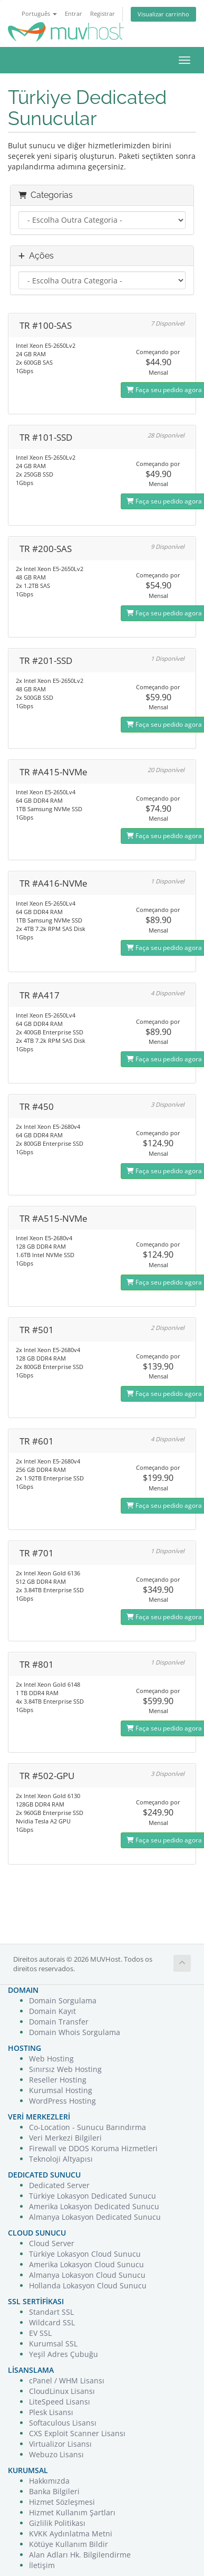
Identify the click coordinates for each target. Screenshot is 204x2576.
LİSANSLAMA (31, 2370)
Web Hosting (51, 2059)
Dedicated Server (59, 2185)
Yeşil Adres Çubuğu (63, 2354)
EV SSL (40, 2333)
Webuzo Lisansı (56, 2454)
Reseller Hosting (57, 2080)
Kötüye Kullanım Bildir (68, 2544)
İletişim (42, 2565)
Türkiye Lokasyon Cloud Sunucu (85, 2254)
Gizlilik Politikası (57, 2523)
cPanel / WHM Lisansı (66, 2380)
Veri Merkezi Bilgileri (65, 2138)
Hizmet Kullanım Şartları (72, 2512)
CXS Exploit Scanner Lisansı (77, 2433)
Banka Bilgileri (54, 2491)
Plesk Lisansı (51, 2412)
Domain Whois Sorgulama (74, 2032)
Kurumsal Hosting (60, 2090)
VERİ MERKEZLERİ (39, 2117)
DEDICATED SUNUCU (44, 2175)
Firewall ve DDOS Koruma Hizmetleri (93, 2148)
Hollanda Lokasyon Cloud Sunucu (88, 2285)
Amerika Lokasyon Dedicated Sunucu (94, 2206)
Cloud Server (51, 2243)
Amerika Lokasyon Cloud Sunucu (86, 2264)
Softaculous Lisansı (62, 2423)
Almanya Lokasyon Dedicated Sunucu (95, 2217)
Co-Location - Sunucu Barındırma (87, 2127)
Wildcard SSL (52, 2322)
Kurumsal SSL (53, 2344)
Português (39, 13)
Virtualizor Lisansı (60, 2444)
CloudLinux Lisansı (62, 2391)
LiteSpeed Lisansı (59, 2402)
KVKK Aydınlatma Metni (70, 2534)
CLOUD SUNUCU (37, 2233)
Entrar (73, 13)
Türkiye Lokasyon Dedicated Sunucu (92, 2196)
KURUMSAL (28, 2470)
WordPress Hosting (62, 2101)
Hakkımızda (49, 2481)
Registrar (102, 13)
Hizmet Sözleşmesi (62, 2502)
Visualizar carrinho (163, 14)
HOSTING (24, 2048)
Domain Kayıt (52, 2011)
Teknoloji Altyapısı (61, 2159)
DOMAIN (23, 1990)
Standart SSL (51, 2312)
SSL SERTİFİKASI (36, 2301)
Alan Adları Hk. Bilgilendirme (80, 2555)
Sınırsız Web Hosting (65, 2069)
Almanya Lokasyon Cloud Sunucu (87, 2275)
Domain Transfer (59, 2022)
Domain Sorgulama (62, 2000)
